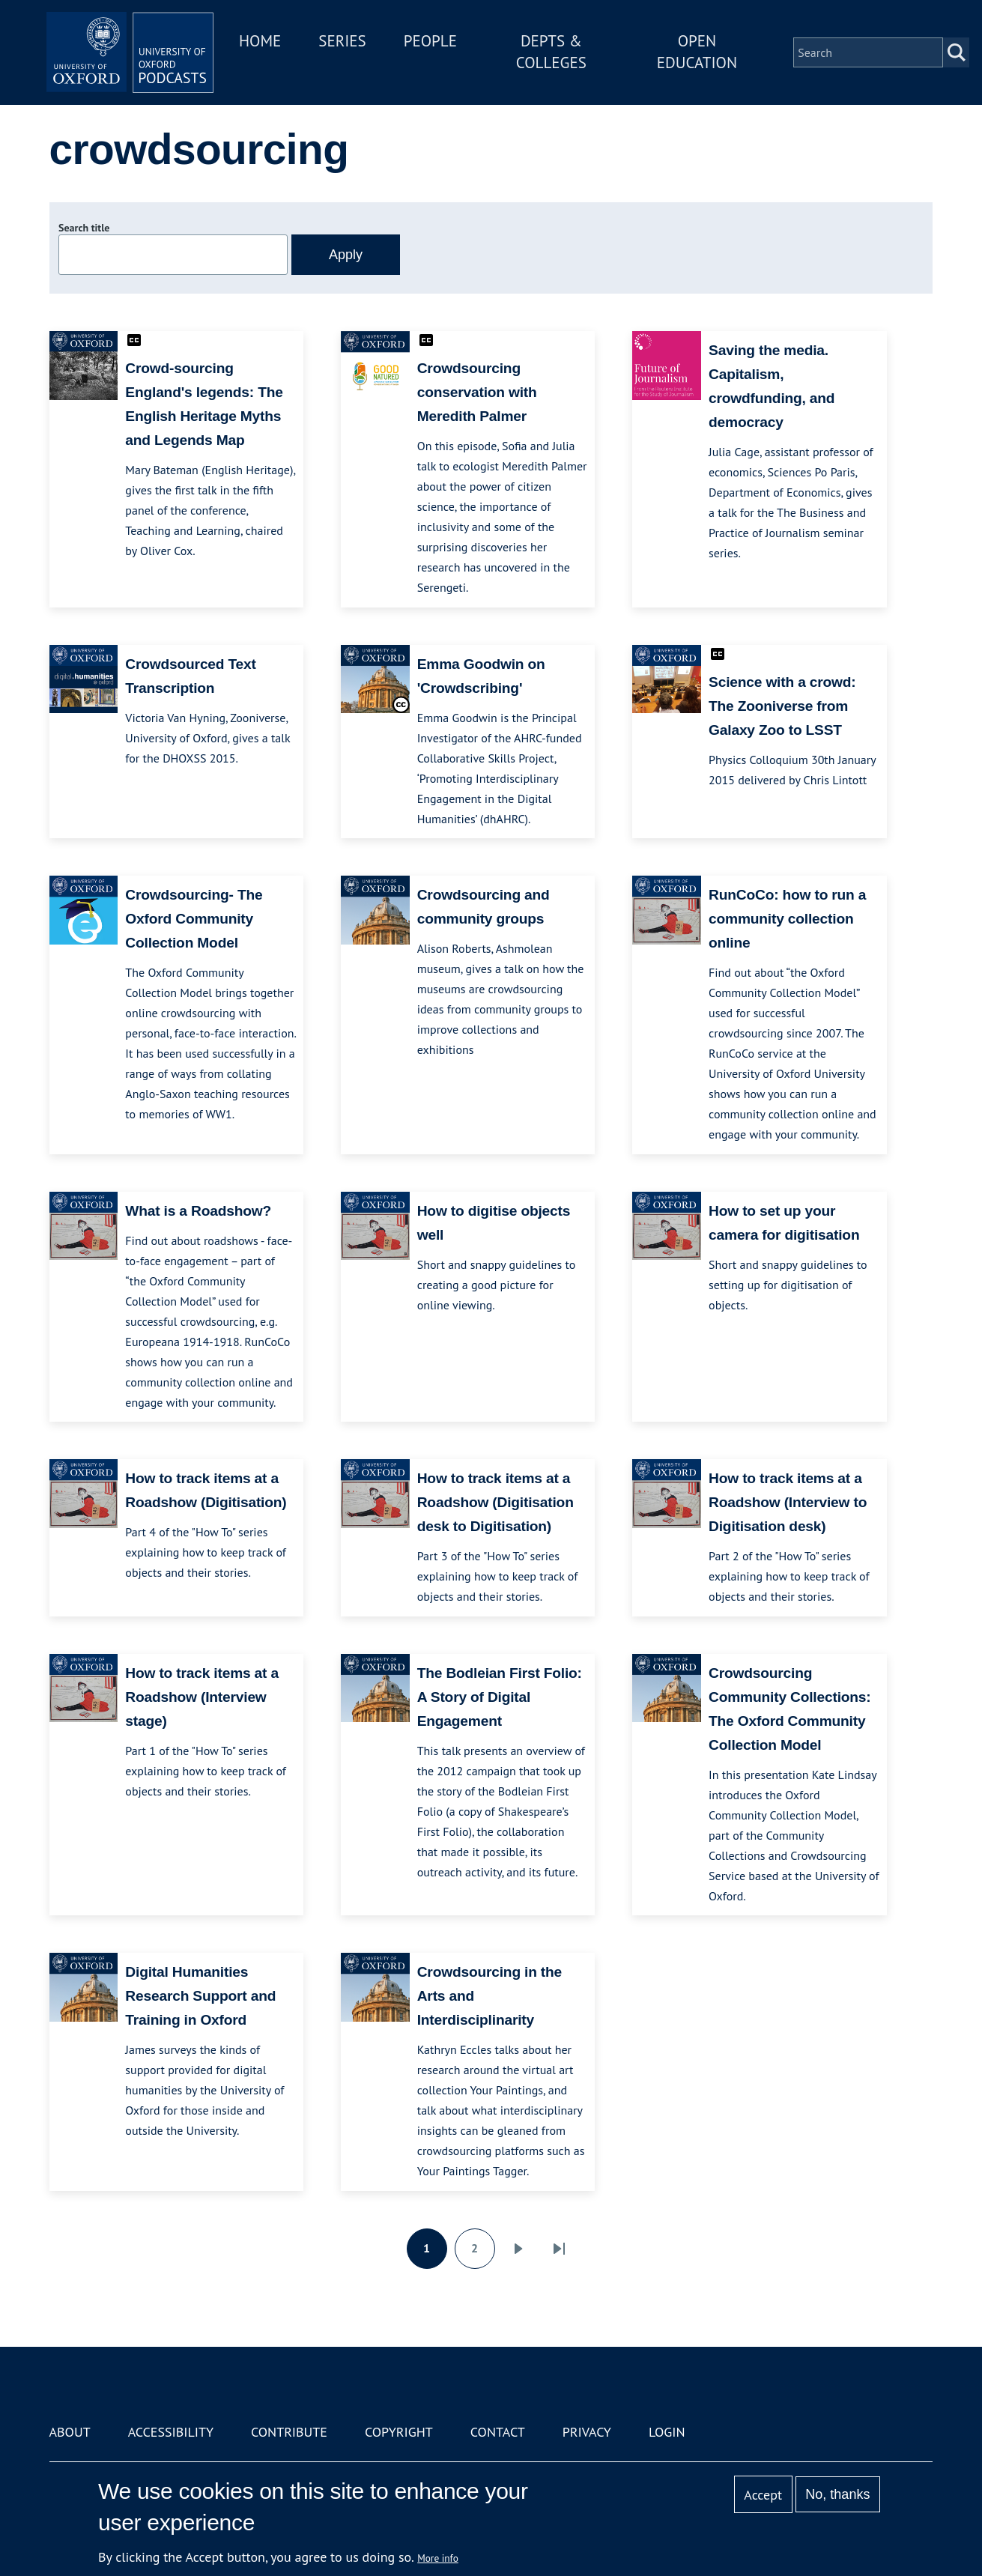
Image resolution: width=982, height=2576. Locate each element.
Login (667, 2431)
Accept (763, 2494)
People (445, 44)
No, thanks (837, 2494)
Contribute (289, 2431)
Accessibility (170, 2431)
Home (276, 44)
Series (357, 44)
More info (437, 2558)
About (70, 2431)
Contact (497, 2431)
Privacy (587, 2431)
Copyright (399, 2431)
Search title (83, 227)
